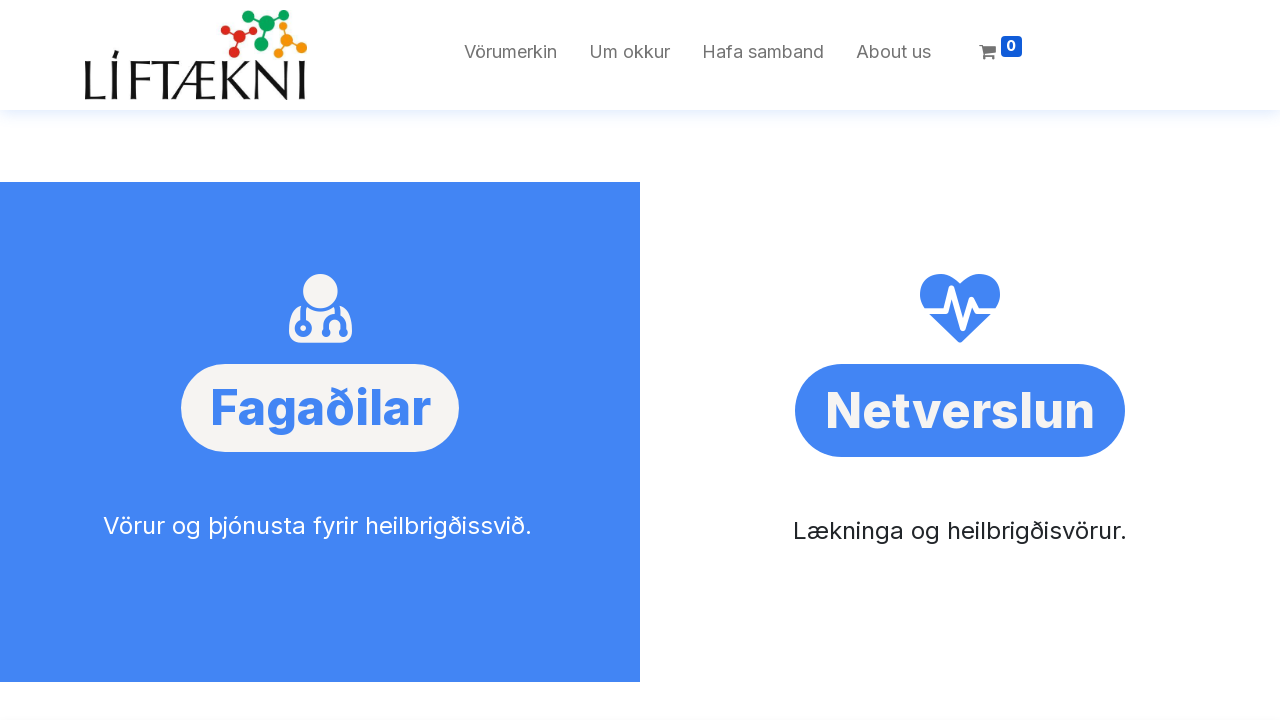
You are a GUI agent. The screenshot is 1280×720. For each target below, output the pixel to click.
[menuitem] (510, 55)
